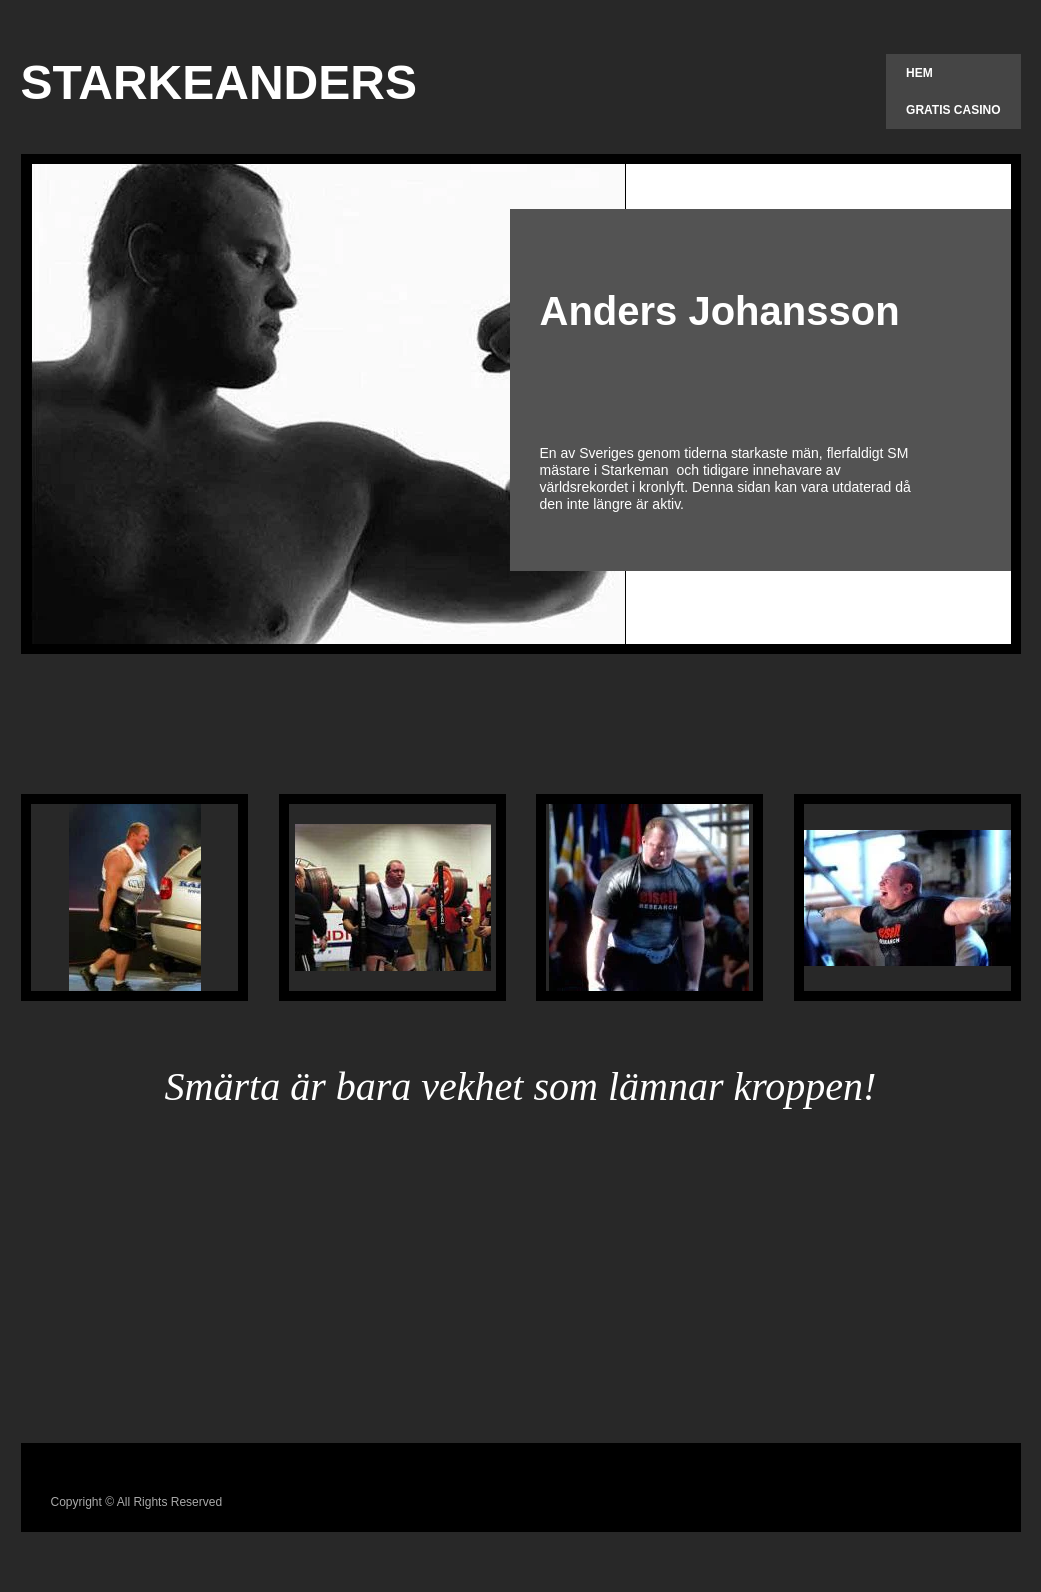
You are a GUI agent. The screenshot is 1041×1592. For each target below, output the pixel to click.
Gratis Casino (953, 110)
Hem (919, 73)
